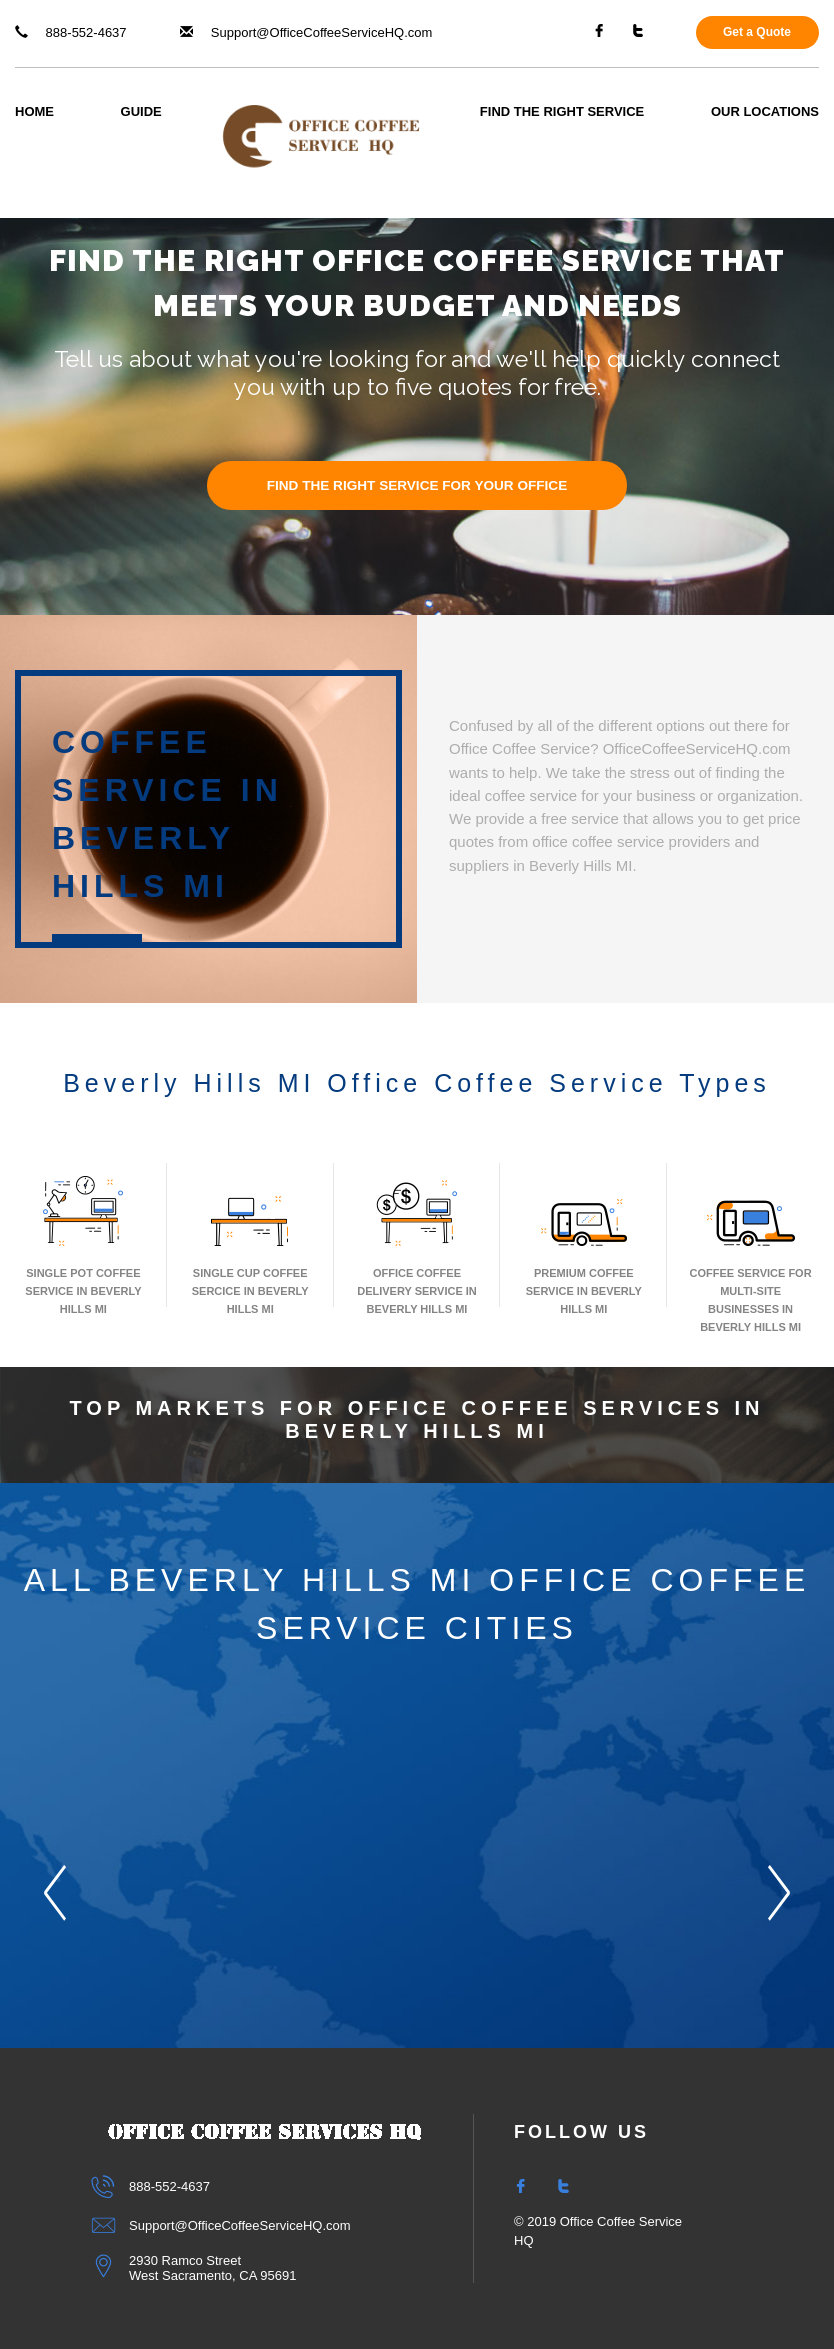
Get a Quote (757, 32)
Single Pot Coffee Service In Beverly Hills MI (83, 1243)
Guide (141, 111)
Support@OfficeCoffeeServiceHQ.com (306, 32)
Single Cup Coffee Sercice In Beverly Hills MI (250, 1243)
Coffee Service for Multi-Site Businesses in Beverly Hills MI (751, 1252)
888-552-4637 (71, 32)
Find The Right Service (562, 111)
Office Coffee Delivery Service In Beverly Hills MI (417, 1243)
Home (34, 111)
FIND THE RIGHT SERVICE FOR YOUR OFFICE (417, 485)
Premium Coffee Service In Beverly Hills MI (584, 1243)
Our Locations (765, 111)
